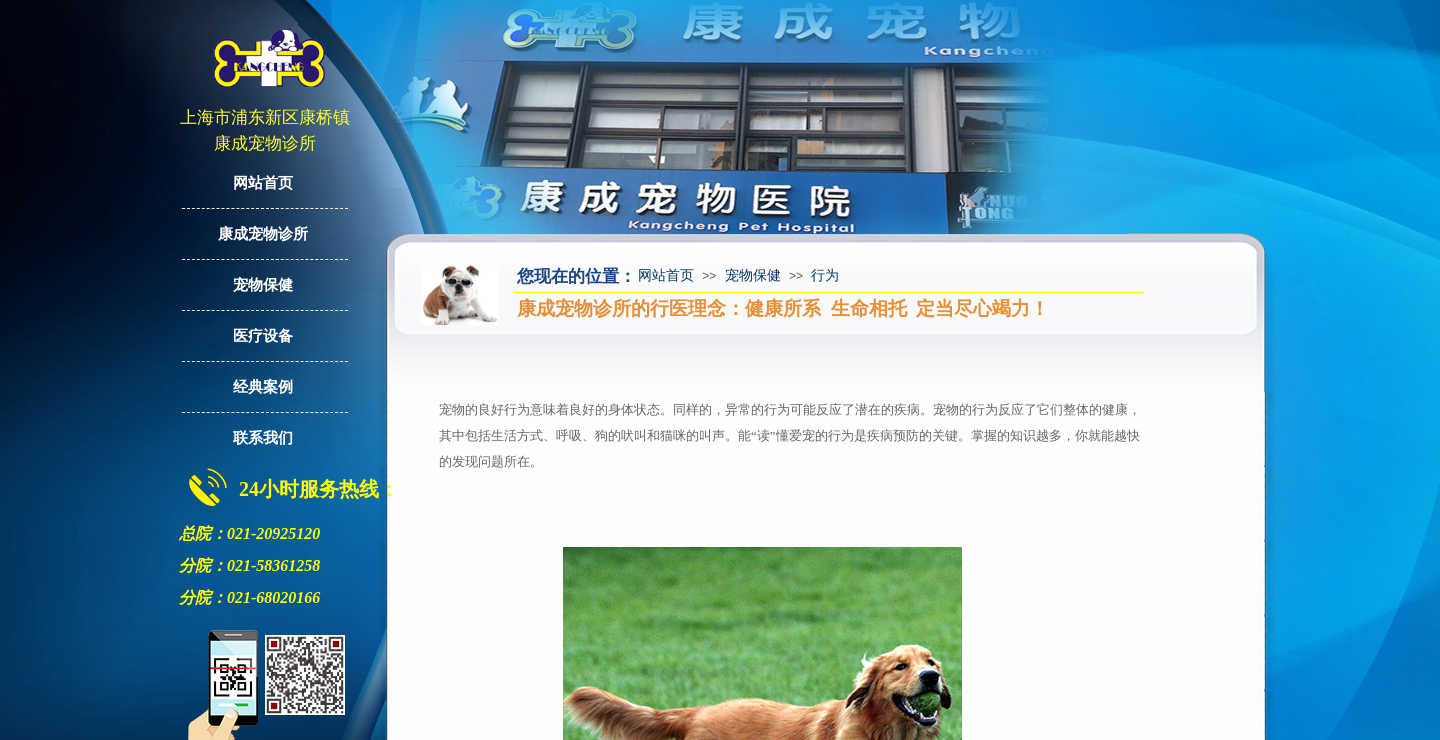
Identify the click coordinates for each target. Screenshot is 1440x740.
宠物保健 (753, 275)
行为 (825, 275)
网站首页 (666, 275)
